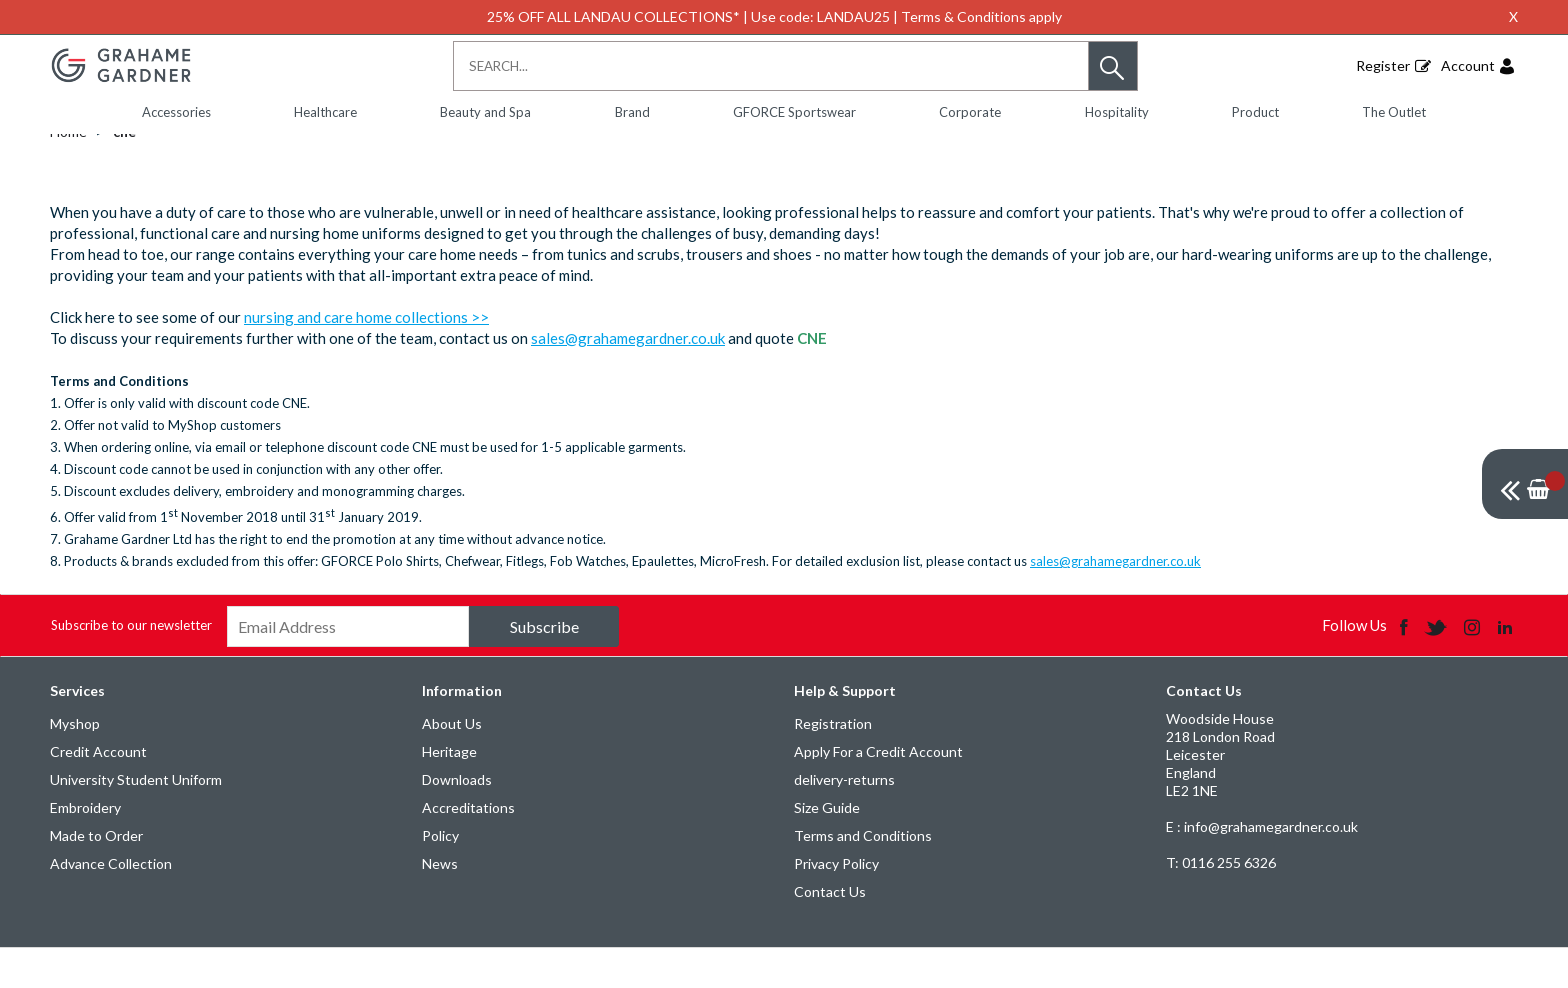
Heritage (449, 791)
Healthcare (325, 112)
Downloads (457, 819)
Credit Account (98, 791)
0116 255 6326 (1221, 902)
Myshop (75, 763)
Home (68, 171)
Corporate (970, 112)
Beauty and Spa (485, 112)
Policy (440, 875)
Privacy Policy (836, 903)
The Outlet (1394, 112)
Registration (833, 763)
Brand (632, 112)
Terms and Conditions (863, 875)
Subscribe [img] (544, 666)
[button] (1113, 66)
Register (1383, 65)
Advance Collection (111, 903)
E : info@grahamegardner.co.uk (1262, 866)
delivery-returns (844, 819)
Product (1255, 112)
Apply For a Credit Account (878, 791)
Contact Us (830, 931)
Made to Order (96, 875)
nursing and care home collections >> (366, 357)
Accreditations (468, 847)
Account (1468, 65)
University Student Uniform (136, 819)
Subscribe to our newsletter (131, 665)
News (440, 903)
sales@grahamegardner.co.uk (628, 378)
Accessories (176, 112)
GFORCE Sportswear (794, 112)
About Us (452, 763)
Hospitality (1117, 112)
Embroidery (85, 847)
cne (124, 171)
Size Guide (827, 847)
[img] (1525, 484)
